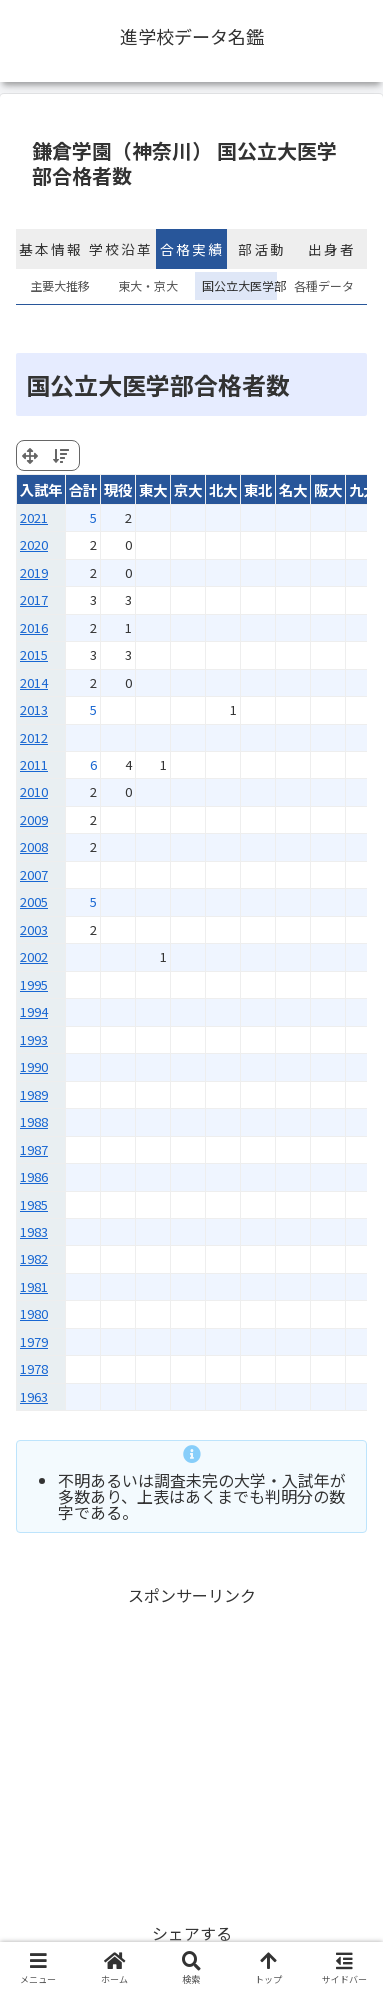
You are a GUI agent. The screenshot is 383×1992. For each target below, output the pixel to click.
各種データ (324, 285)
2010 (34, 791)
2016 (34, 627)
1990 (34, 1066)
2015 (34, 654)
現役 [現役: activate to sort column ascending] (118, 489)
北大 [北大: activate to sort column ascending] (223, 489)
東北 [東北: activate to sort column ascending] (258, 489)
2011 (34, 764)
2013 (34, 709)
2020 (34, 544)
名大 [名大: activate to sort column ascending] (293, 489)
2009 (34, 819)
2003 (34, 929)
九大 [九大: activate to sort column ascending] (363, 489)
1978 (34, 1368)
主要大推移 (60, 285)
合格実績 (192, 249)
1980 (34, 1313)
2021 (34, 517)
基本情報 (51, 249)
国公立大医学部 (236, 285)
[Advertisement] (191, 1750)
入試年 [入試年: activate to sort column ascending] (41, 489)
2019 (34, 572)
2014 (34, 682)
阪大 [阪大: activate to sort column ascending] (328, 489)
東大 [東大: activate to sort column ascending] (153, 489)
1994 (34, 1011)
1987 (34, 1149)
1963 (34, 1396)
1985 (34, 1204)
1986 (34, 1176)
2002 (34, 956)
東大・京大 (148, 285)
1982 (34, 1258)
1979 (34, 1341)
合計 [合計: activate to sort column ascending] (83, 489)
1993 (34, 1039)
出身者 (332, 249)
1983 (34, 1231)
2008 (34, 846)
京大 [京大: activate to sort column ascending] (188, 489)
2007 (34, 874)
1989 (34, 1094)
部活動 (262, 249)
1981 (34, 1286)
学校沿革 (121, 249)
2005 (34, 901)
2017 (34, 599)
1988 (34, 1121)
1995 (34, 984)
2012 (34, 737)
